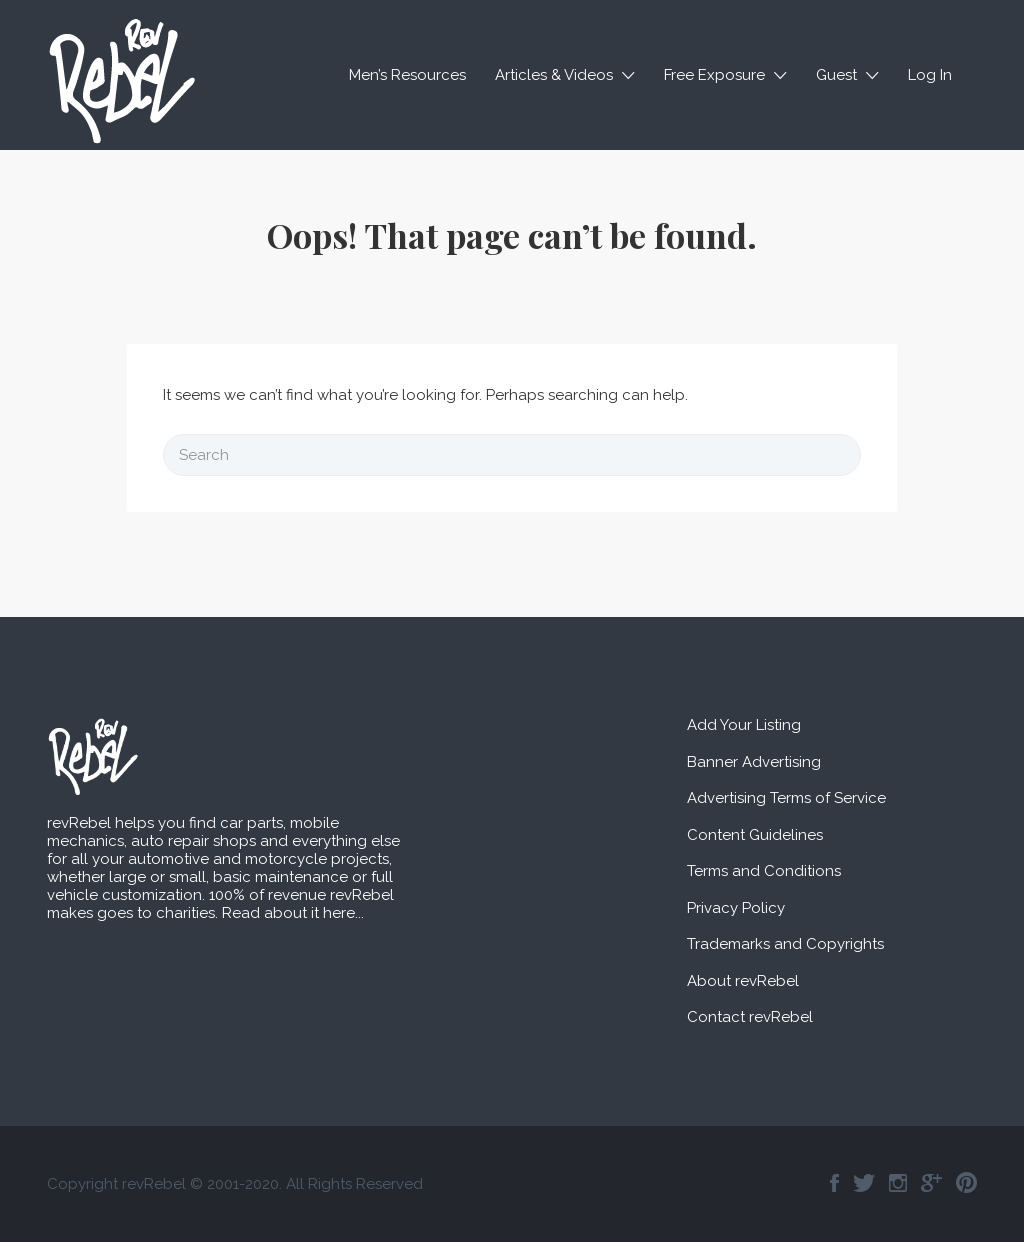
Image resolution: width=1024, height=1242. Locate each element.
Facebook (834, 1183)
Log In (930, 75)
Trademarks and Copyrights (785, 944)
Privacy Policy (736, 908)
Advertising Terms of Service (786, 798)
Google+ (931, 1183)
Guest (836, 75)
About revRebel (743, 981)
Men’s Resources (407, 75)
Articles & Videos (554, 75)
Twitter (864, 1183)
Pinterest (966, 1183)
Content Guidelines (755, 835)
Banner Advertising (754, 762)
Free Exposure (714, 75)
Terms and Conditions (764, 871)
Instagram (898, 1183)
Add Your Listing (744, 725)
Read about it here (288, 913)
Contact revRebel (750, 1017)
